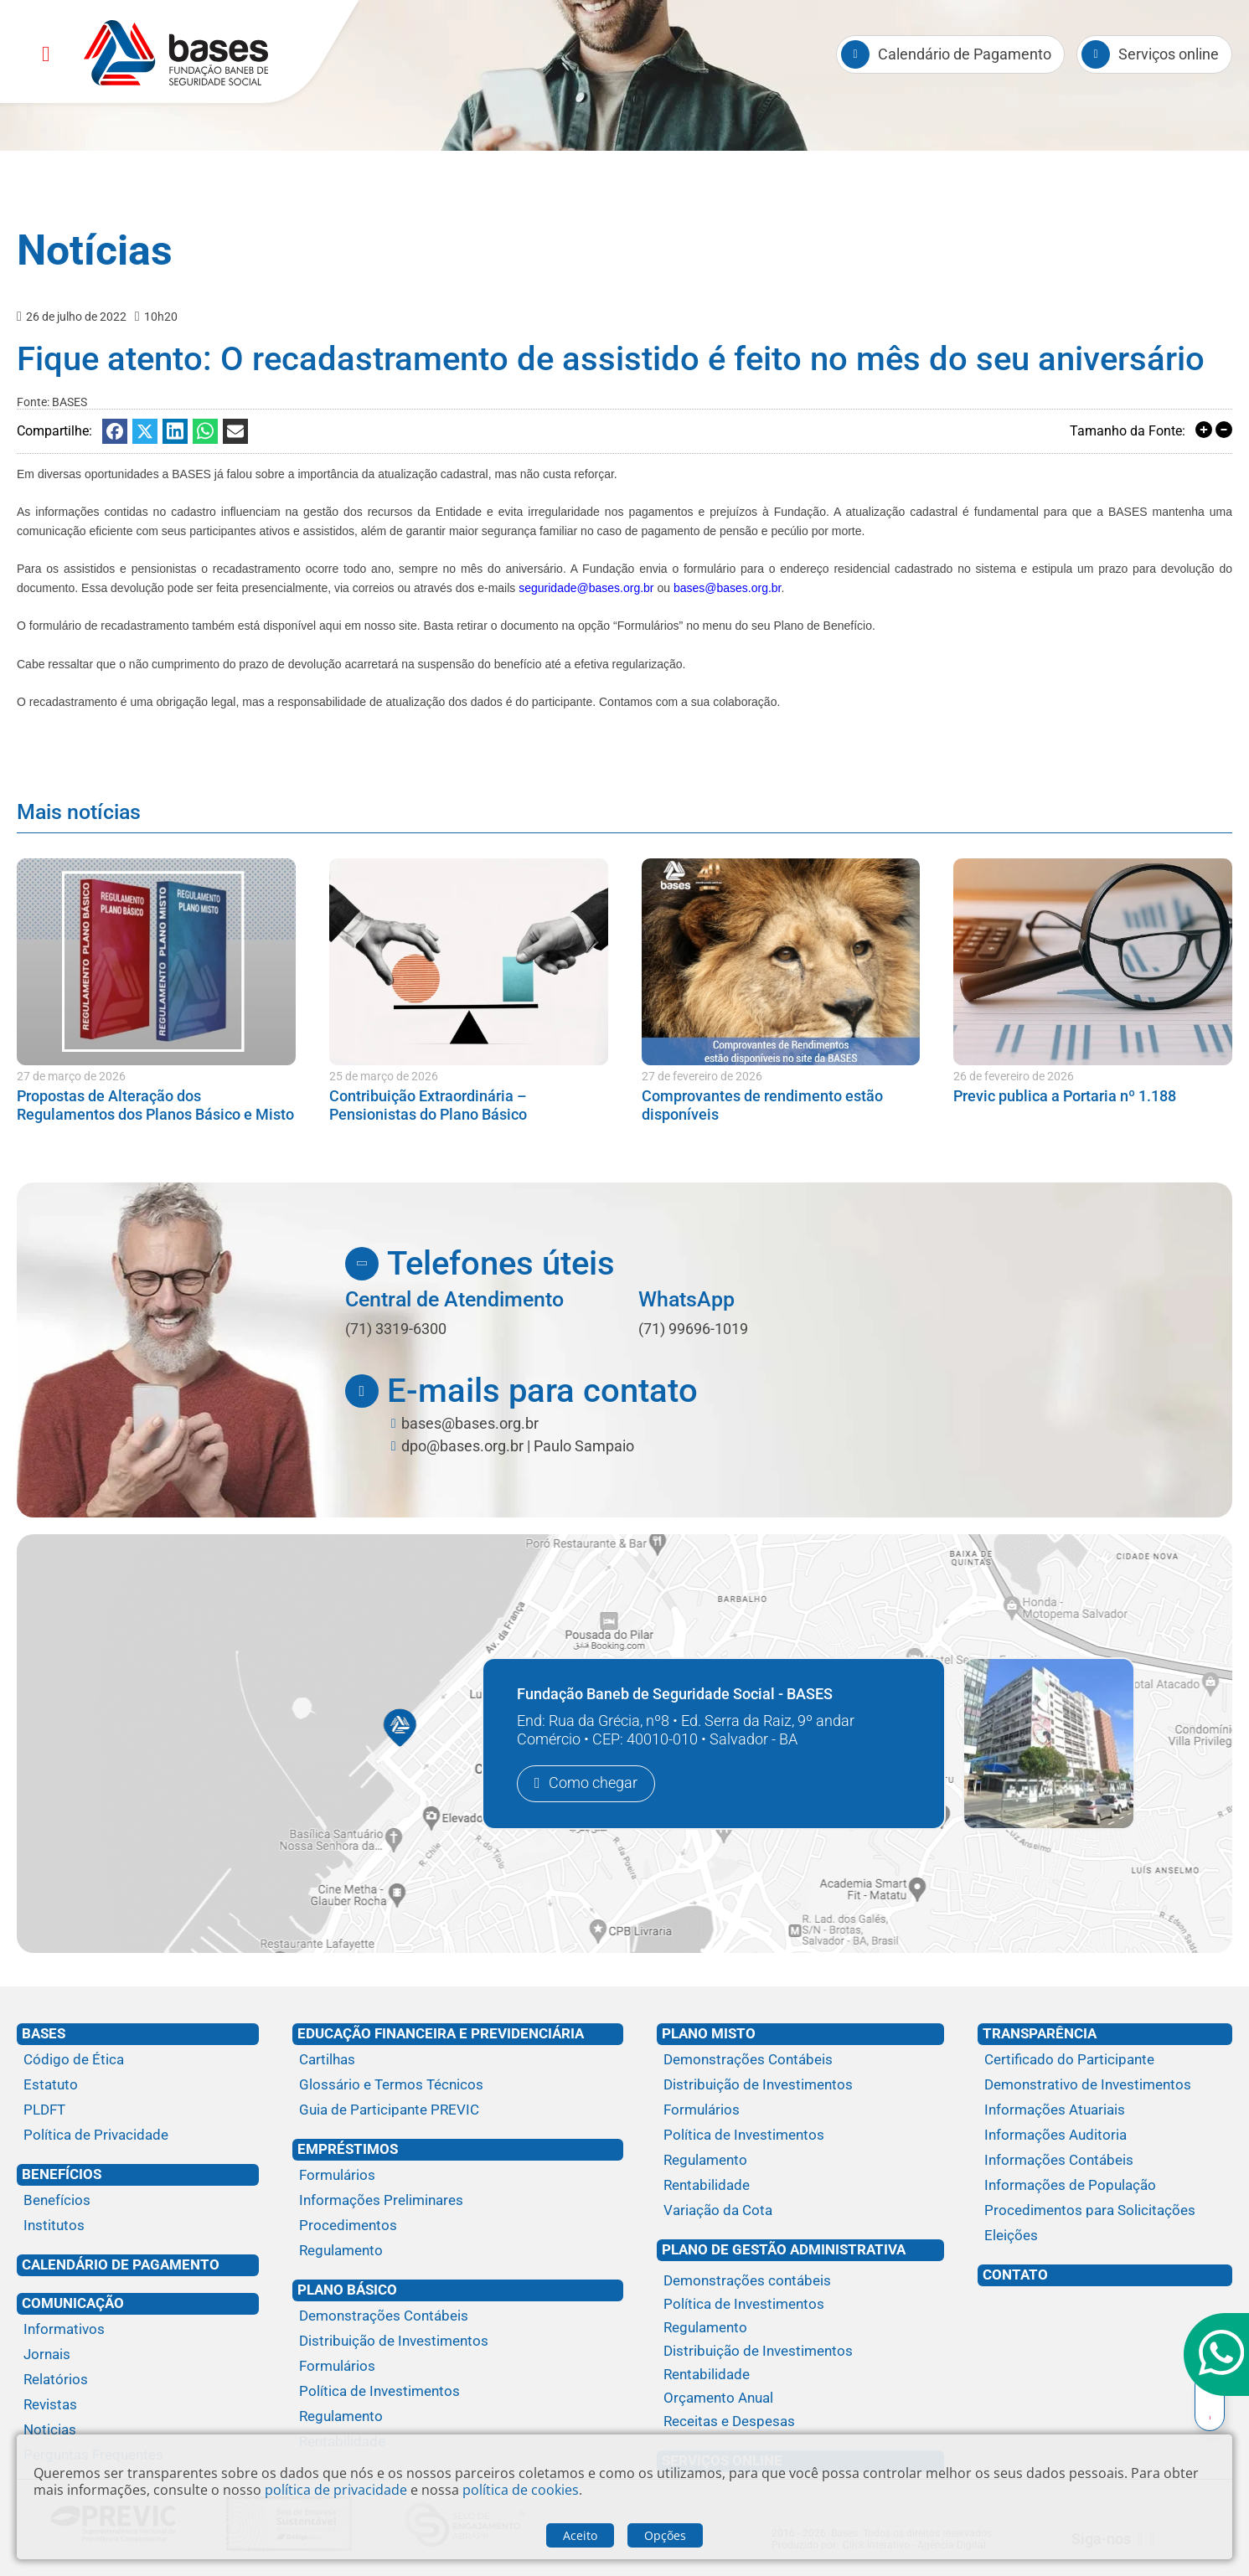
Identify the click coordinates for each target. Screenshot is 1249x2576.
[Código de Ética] (138, 2060)
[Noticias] (138, 2430)
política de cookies (520, 2490)
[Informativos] (138, 2330)
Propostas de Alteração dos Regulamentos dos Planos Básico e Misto (155, 1105)
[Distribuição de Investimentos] (457, 2341)
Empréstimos (347, 2149)
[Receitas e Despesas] (801, 2422)
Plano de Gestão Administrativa (784, 2249)
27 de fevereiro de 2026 (702, 1076)
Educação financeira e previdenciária (440, 2033)
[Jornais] (138, 2355)
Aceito (580, 2535)
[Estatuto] (138, 2085)
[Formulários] (457, 2175)
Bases (43, 2033)
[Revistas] (138, 2405)
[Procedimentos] (457, 2226)
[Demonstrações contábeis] (801, 2281)
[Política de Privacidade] (138, 2135)
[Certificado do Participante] (1105, 2060)
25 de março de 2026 (383, 1076)
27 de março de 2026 (71, 1076)
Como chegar (593, 1783)
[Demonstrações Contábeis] (457, 2316)
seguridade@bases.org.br (586, 588)
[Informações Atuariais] (1105, 2110)
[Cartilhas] (457, 2060)
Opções (665, 2535)
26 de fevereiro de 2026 (1013, 1076)
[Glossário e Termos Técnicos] (457, 2085)
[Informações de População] (1105, 2185)
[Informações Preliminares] (457, 2201)
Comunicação (73, 2303)
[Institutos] (138, 2226)
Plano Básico (347, 2289)
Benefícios (61, 2174)
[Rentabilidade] (801, 2185)
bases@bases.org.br (728, 588)
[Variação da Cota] (801, 2211)
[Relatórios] (138, 2380)
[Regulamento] (457, 2251)
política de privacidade (336, 2490)
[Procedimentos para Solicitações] (1105, 2211)
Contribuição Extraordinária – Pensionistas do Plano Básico (428, 1105)
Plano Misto (709, 2033)
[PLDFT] (138, 2110)
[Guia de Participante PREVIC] (457, 2110)
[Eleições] (1105, 2236)
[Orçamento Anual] (801, 2398)
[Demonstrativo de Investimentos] (1105, 2085)
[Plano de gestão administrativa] (801, 2266)
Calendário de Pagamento (120, 2264)
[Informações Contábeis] (1105, 2160)
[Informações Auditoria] (1105, 2135)
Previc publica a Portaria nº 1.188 (1064, 1096)
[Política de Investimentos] (457, 2391)
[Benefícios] (138, 2201)
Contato (1015, 2274)
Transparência (1040, 2033)
